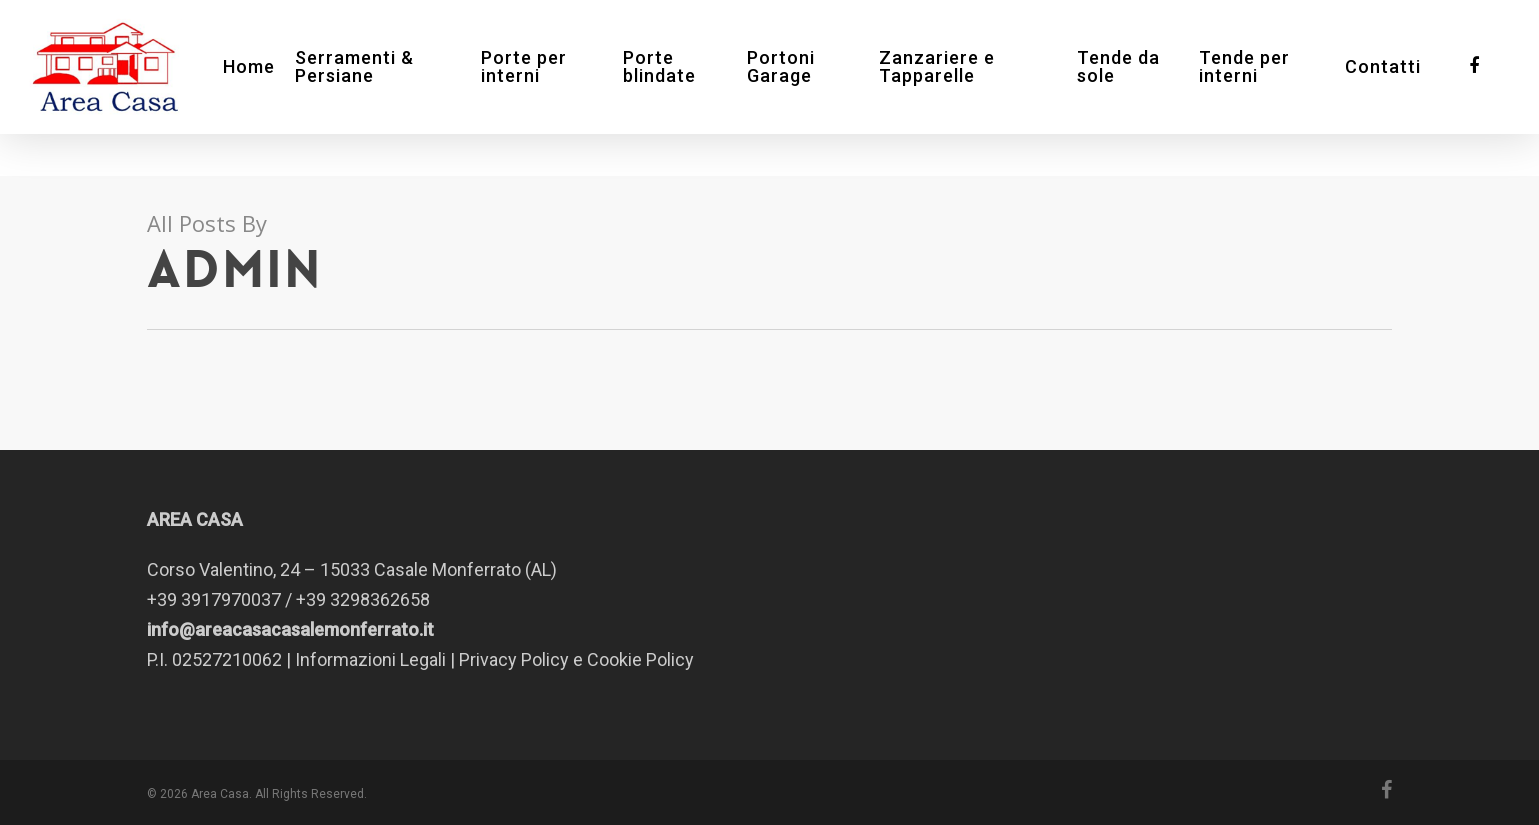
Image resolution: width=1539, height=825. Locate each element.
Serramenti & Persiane (388, 88)
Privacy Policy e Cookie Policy (576, 659)
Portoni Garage (801, 88)
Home (283, 88)
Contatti (1383, 88)
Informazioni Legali (370, 659)
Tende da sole (1127, 88)
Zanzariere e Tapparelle (952, 88)
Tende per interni (1249, 88)
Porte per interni (552, 88)
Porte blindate (682, 88)
